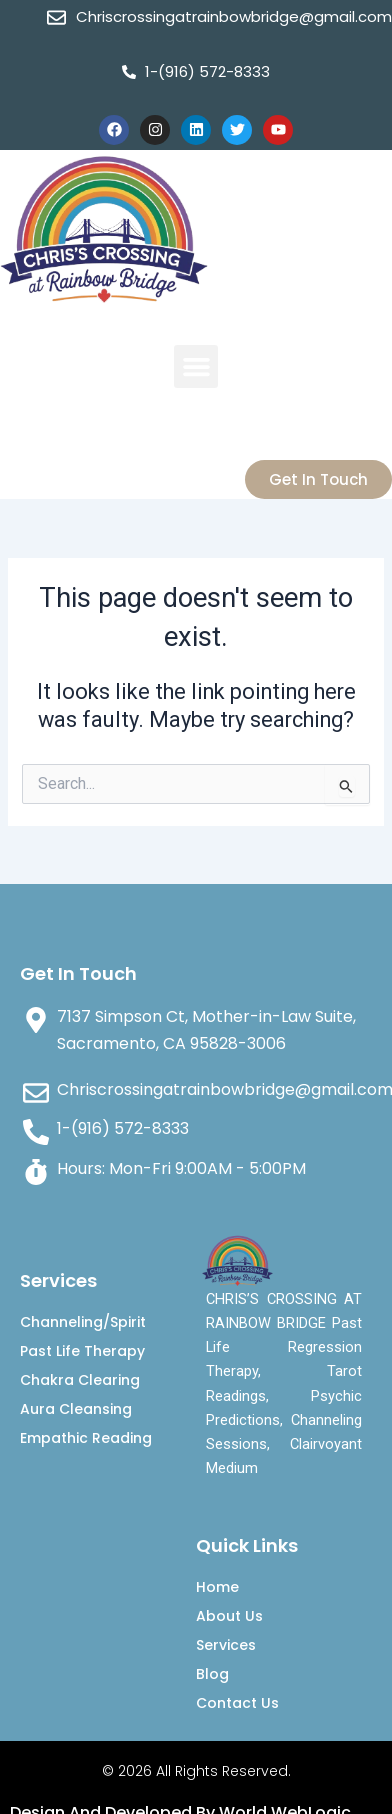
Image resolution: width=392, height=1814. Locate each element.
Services (226, 1645)
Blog (212, 1674)
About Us (229, 1616)
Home (217, 1587)
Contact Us (237, 1703)
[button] (196, 367)
